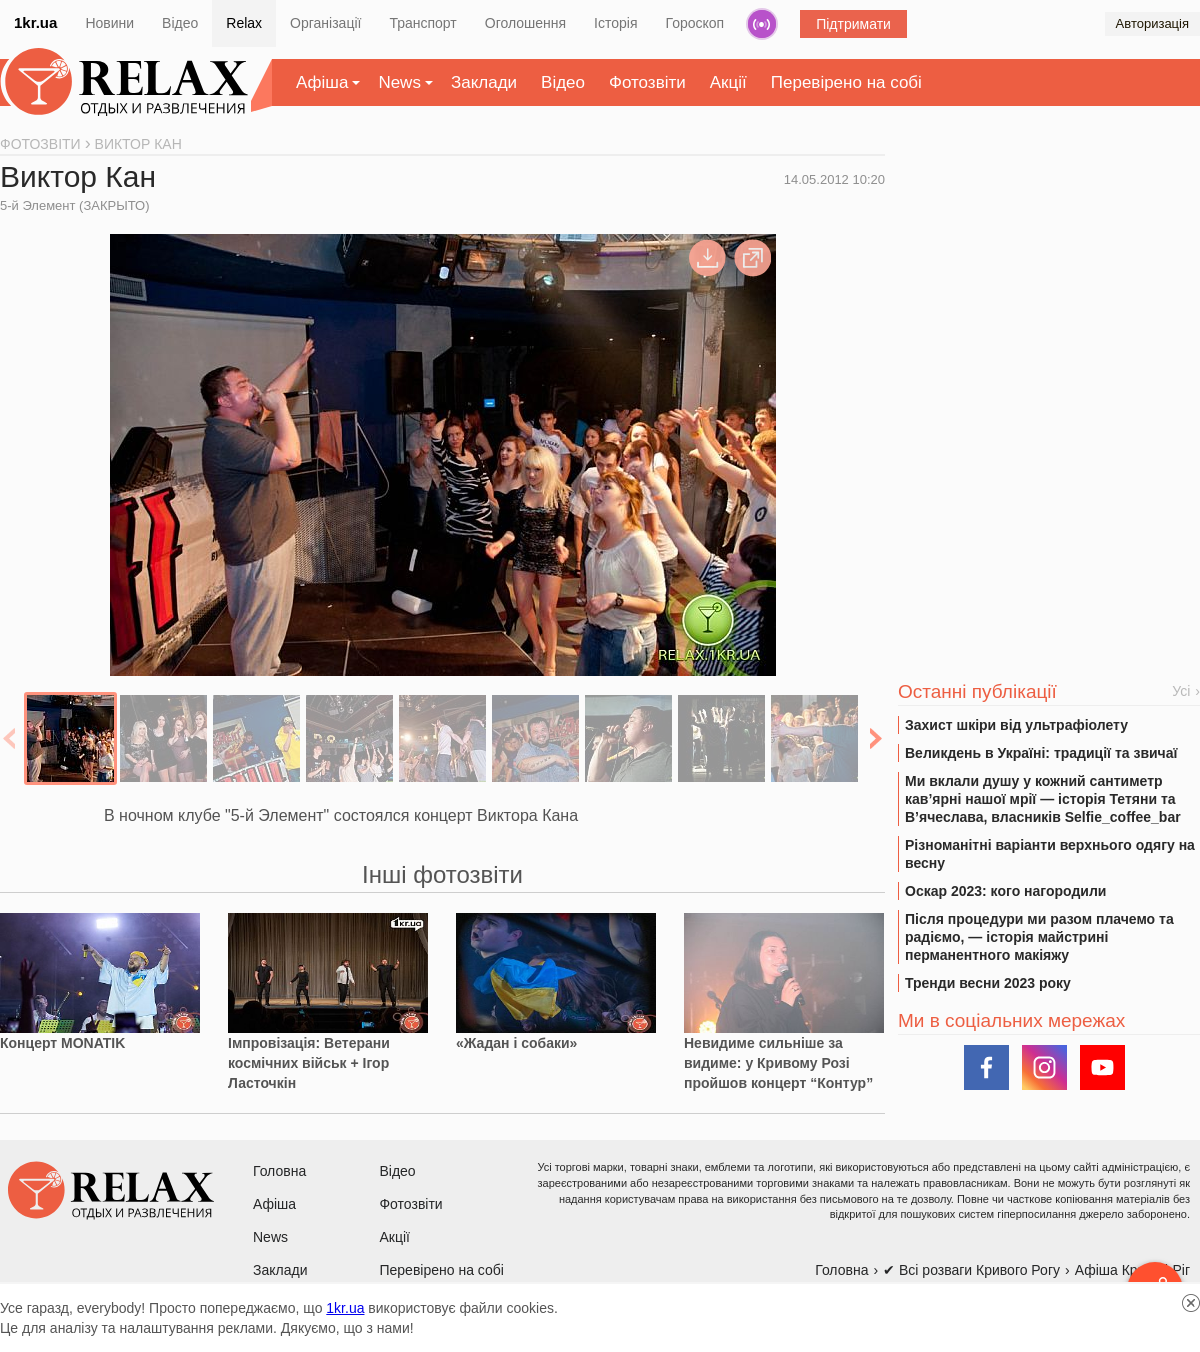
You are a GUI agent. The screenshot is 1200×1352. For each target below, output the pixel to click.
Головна (279, 1171)
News (399, 82)
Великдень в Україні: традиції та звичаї (1041, 753)
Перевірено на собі (846, 82)
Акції (728, 82)
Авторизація (1152, 23)
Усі (1181, 691)
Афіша (322, 82)
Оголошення (525, 23)
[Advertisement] (1049, 291)
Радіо (762, 24)
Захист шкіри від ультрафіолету (1016, 725)
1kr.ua (35, 22)
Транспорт (422, 23)
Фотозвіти (647, 82)
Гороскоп (695, 23)
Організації (325, 23)
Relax (244, 23)
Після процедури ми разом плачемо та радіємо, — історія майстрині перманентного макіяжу (1039, 937)
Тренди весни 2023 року (988, 983)
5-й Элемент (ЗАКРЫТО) (74, 205)
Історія (615, 23)
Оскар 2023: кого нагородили (1005, 891)
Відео (180, 23)
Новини (109, 23)
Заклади (484, 82)
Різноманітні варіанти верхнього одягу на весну (1050, 854)
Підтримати (853, 24)
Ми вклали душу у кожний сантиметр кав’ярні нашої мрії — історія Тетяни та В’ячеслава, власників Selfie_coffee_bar (1043, 799)
